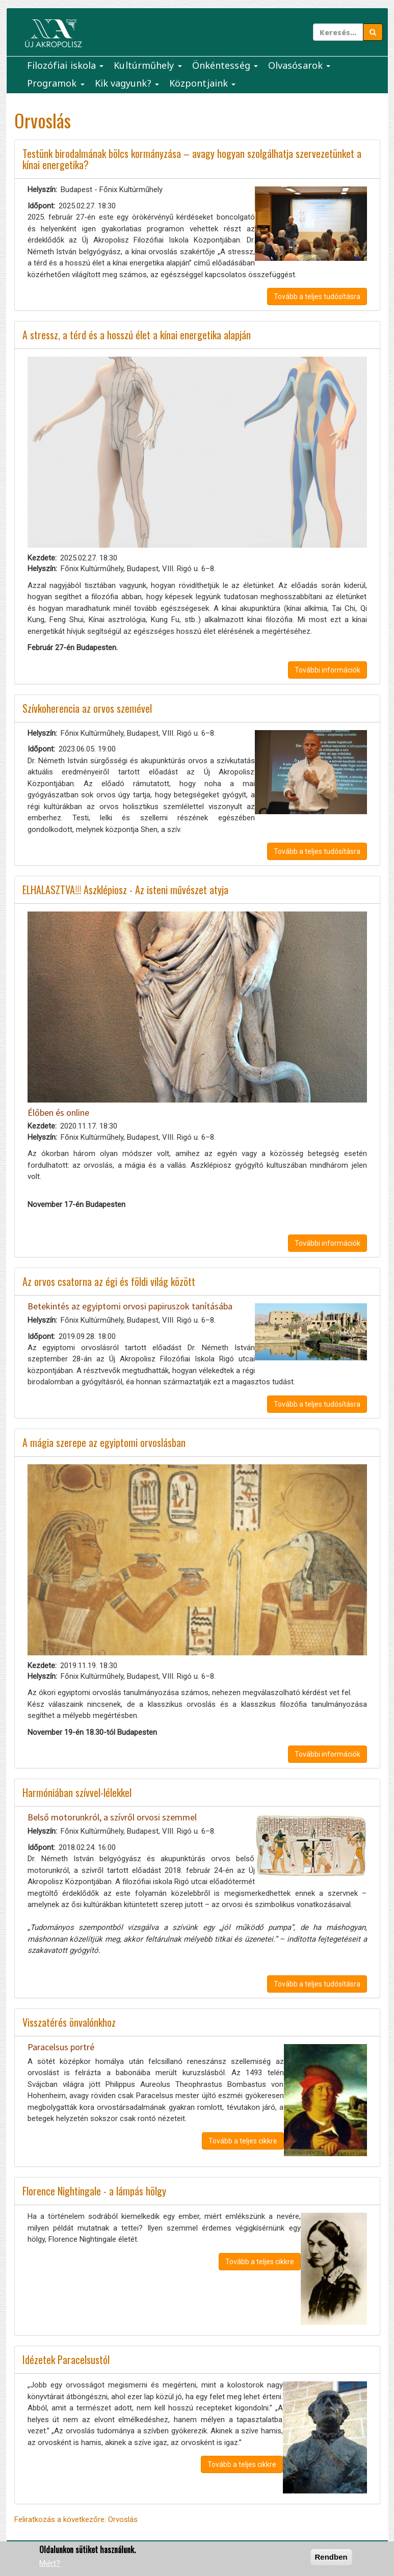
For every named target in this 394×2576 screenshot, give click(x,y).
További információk (327, 670)
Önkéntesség (225, 65)
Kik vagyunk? (127, 83)
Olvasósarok (299, 65)
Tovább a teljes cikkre (242, 2141)
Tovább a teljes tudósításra (317, 296)
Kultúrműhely (147, 65)
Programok (56, 83)
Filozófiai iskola (65, 65)
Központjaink (202, 83)
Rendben (331, 2557)
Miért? (49, 2563)
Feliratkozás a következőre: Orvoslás (76, 2519)
